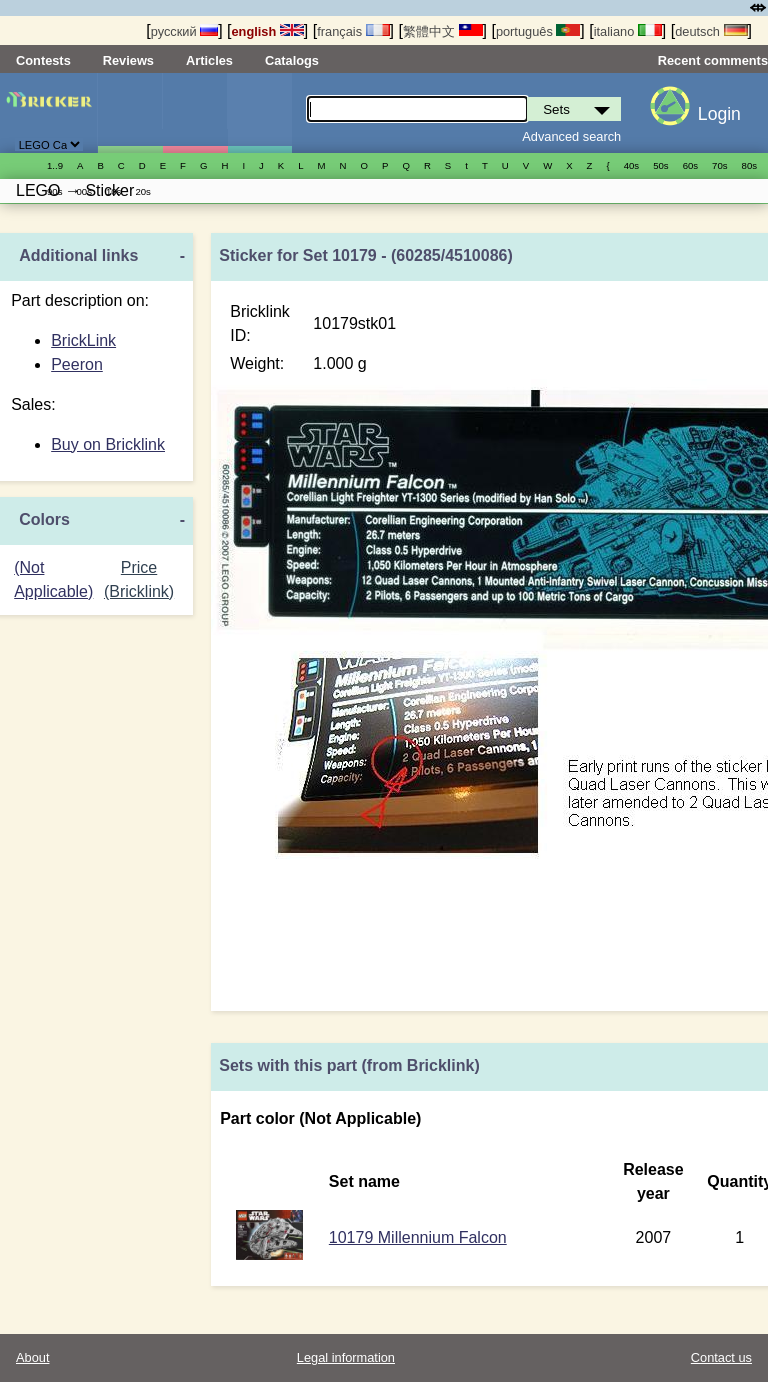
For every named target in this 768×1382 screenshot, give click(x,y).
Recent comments (713, 60)
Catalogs (292, 60)
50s (660, 165)
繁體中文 (443, 31)
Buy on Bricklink (108, 444)
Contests (43, 60)
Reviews (128, 60)
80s (749, 165)
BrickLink (83, 340)
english (268, 31)
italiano (628, 31)
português (538, 31)
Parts (260, 113)
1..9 (55, 165)
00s (83, 191)
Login (719, 114)
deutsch (711, 31)
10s (113, 191)
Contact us (721, 1357)
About (32, 1357)
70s (719, 165)
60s (690, 165)
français (353, 31)
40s (631, 165)
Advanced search (571, 136)
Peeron (77, 364)
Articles (209, 60)
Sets (130, 113)
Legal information (346, 1357)
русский (184, 31)
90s (54, 191)
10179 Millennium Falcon (418, 1237)
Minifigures (195, 113)
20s (142, 191)
